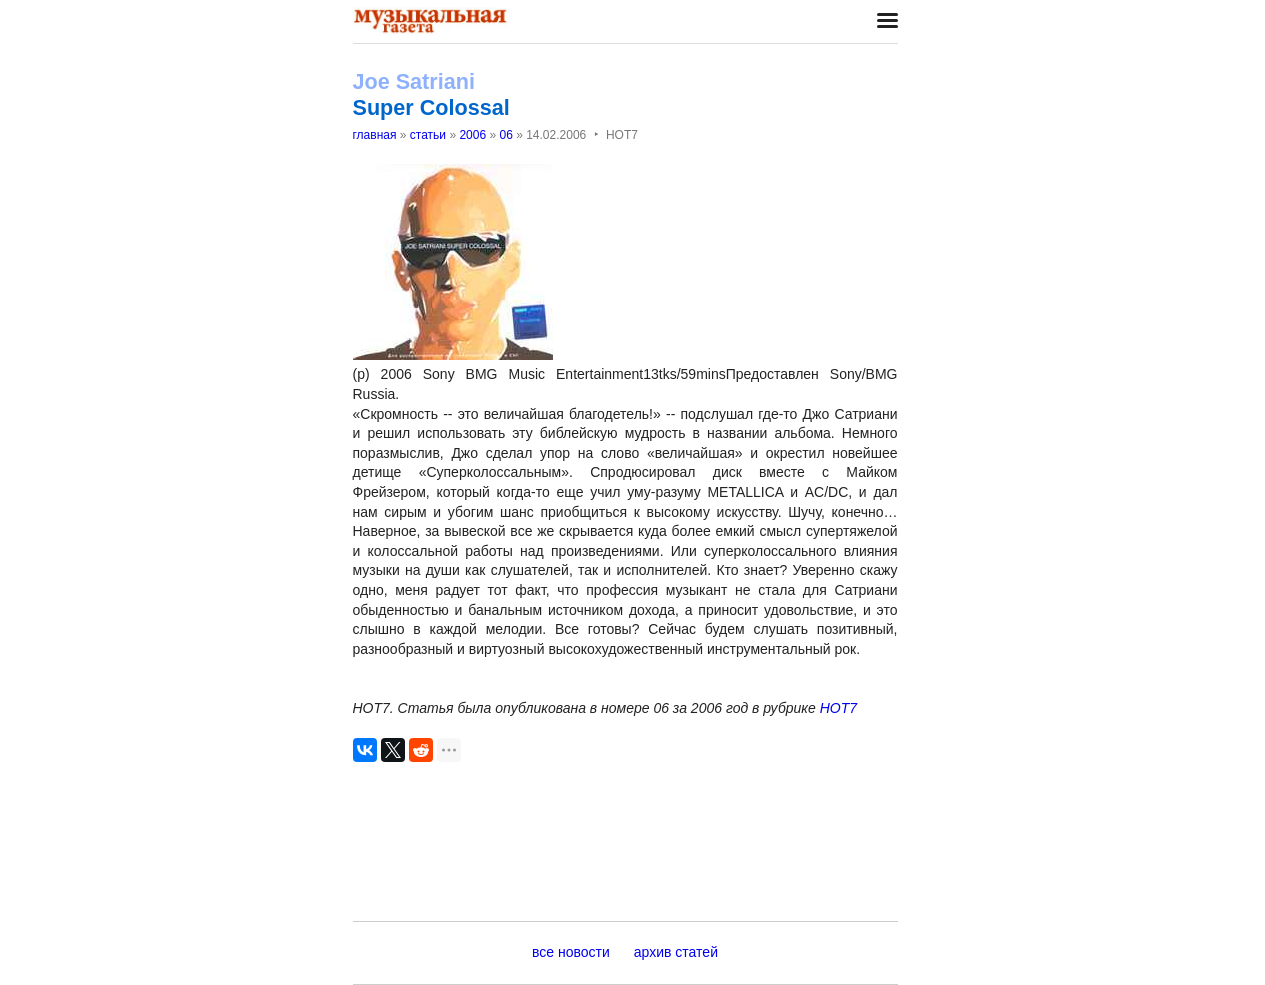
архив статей (676, 952)
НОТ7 (838, 708)
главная (375, 135)
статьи (428, 135)
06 (505, 135)
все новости (571, 952)
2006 (472, 135)
